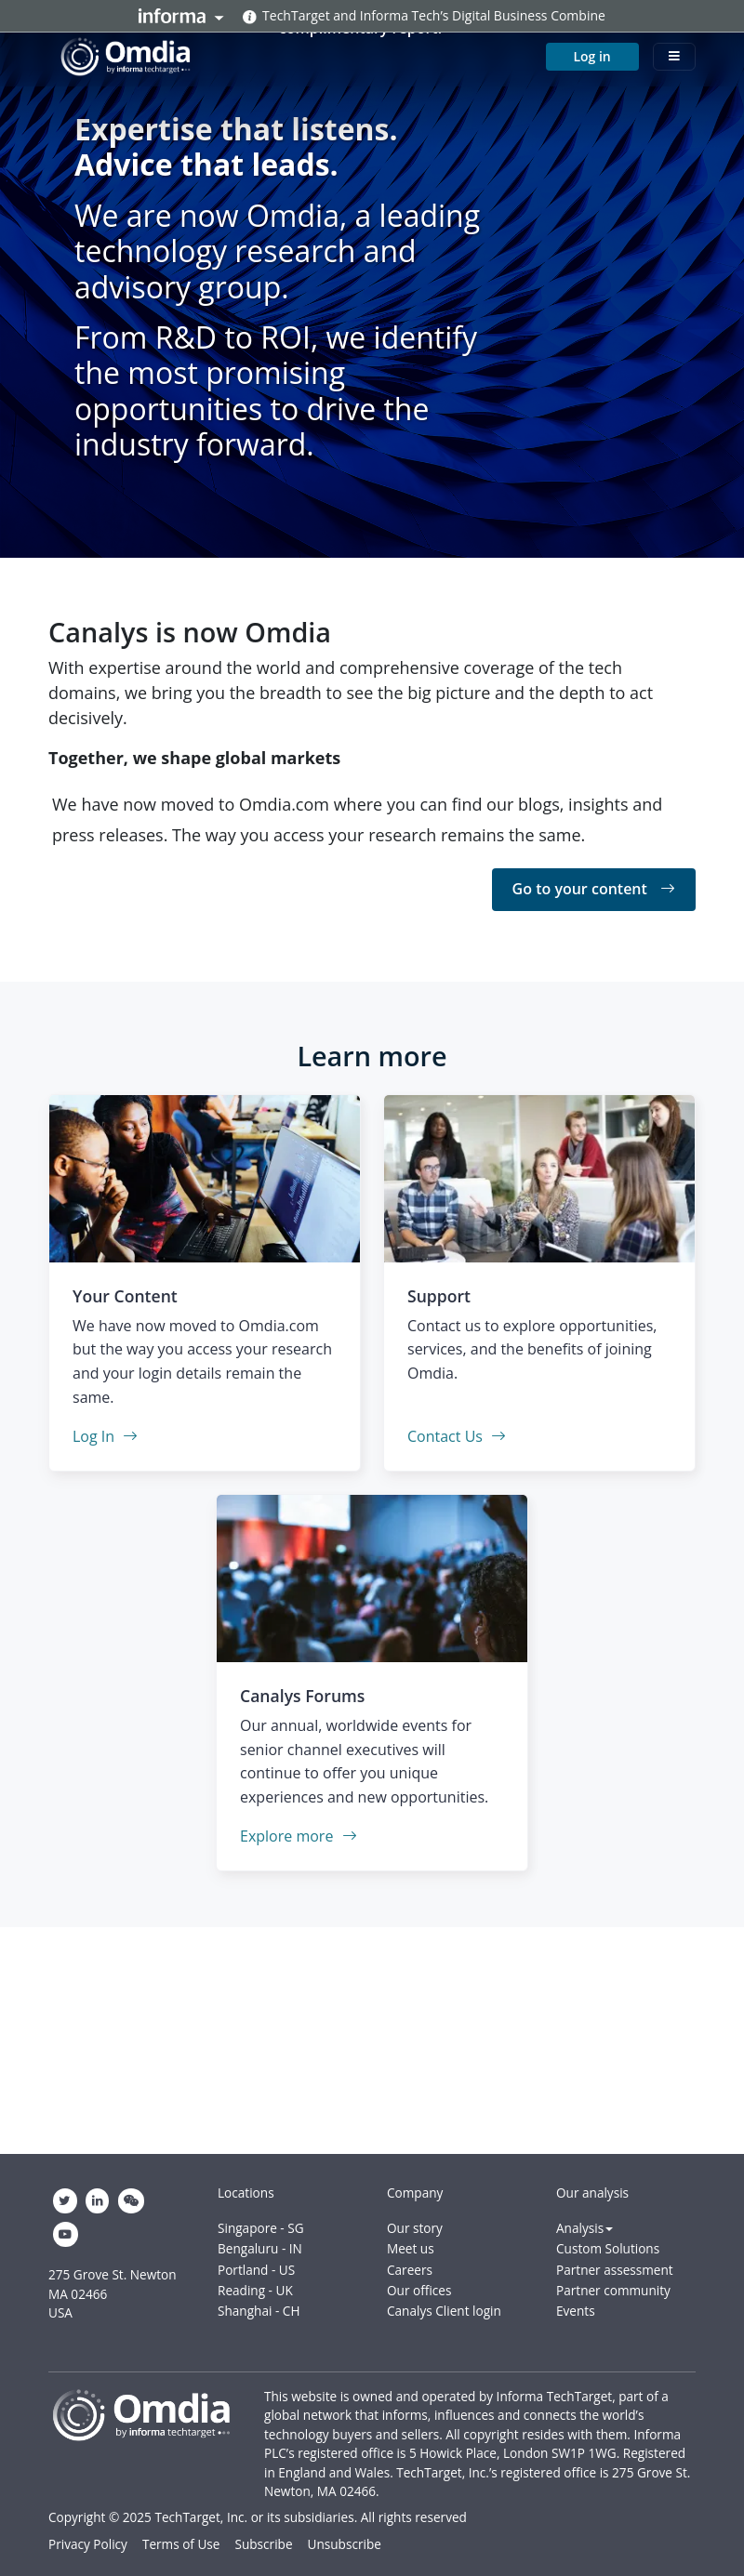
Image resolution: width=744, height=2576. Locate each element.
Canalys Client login (444, 2310)
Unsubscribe (344, 2544)
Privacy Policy (87, 2544)
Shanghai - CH (258, 2310)
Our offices (419, 2290)
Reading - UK (255, 2290)
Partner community (613, 2290)
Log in (591, 56)
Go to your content (593, 888)
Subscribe (263, 2544)
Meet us (410, 2248)
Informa (181, 15)
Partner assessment (614, 2270)
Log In (105, 1436)
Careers (409, 2270)
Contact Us (456, 1436)
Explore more (298, 1836)
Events (575, 2310)
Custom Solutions (607, 2248)
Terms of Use (181, 2544)
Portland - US (256, 2270)
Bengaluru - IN (260, 2248)
